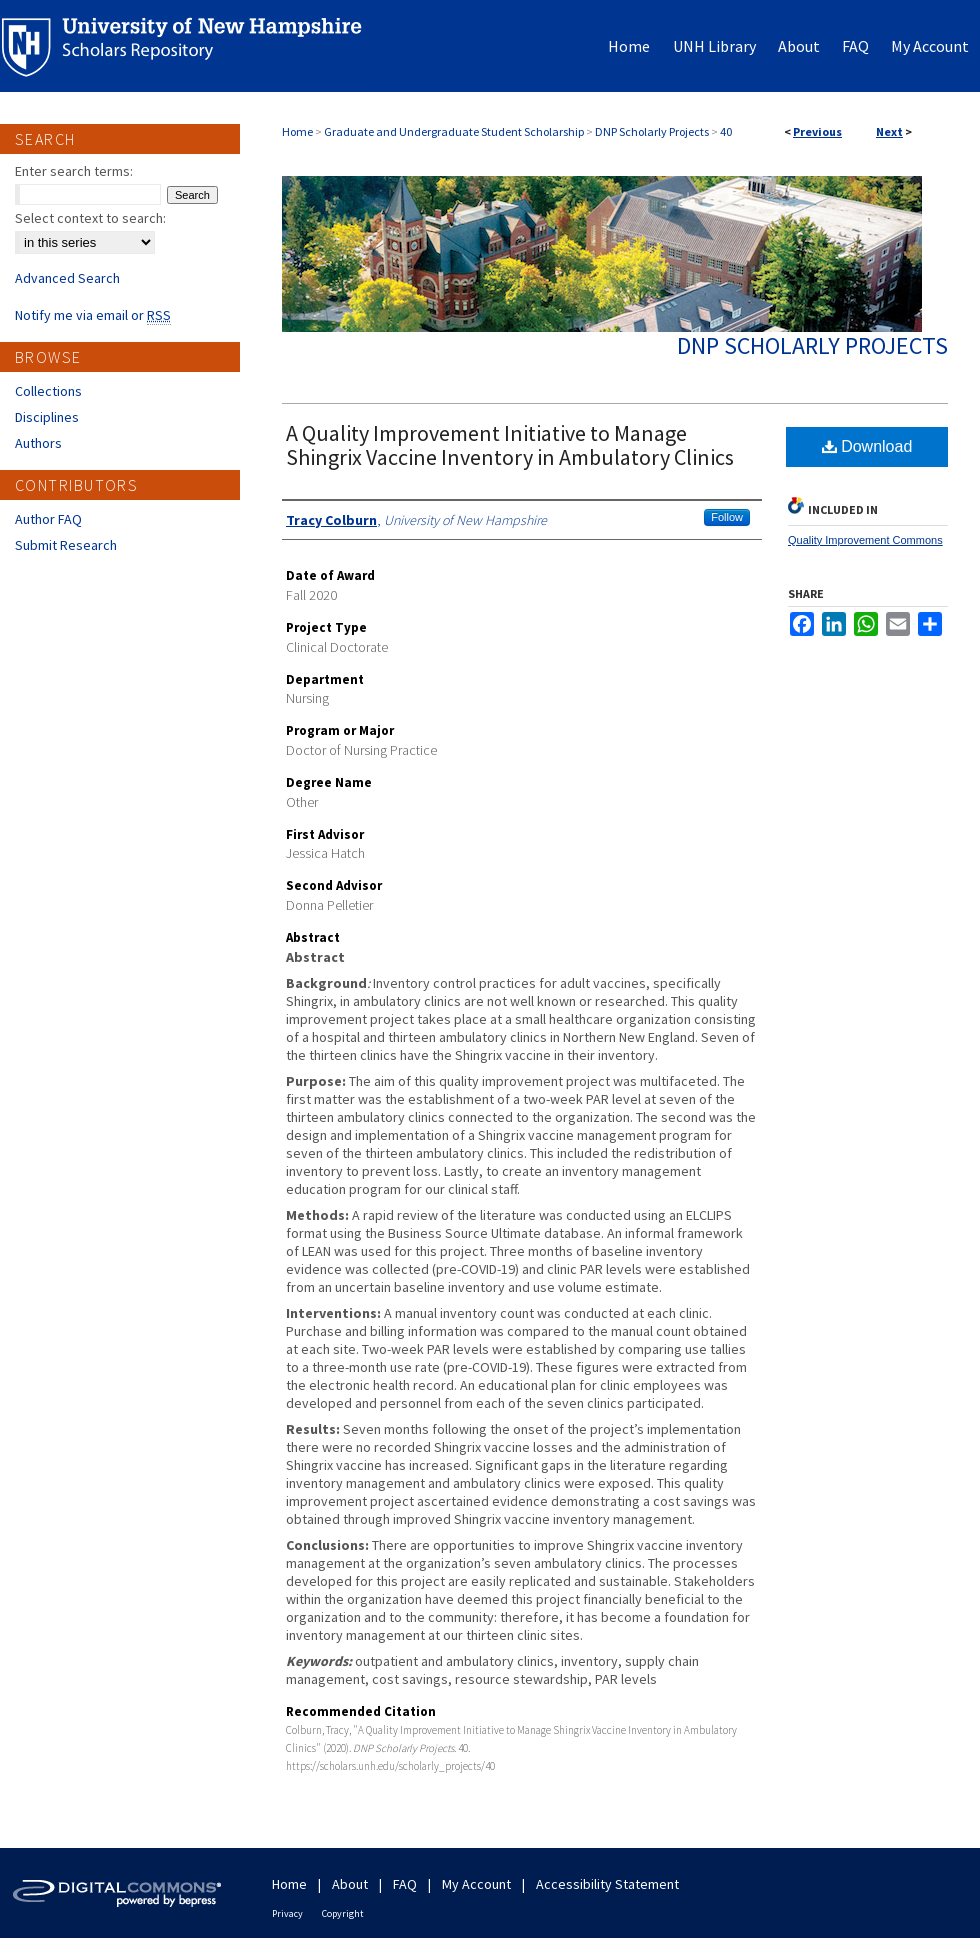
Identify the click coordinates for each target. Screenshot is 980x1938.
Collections (48, 391)
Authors (38, 443)
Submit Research (66, 545)
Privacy (287, 1913)
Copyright (343, 1913)
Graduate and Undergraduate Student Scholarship (454, 131)
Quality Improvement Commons (865, 540)
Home (297, 131)
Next (889, 131)
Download (867, 446)
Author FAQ (48, 519)
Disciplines (47, 417)
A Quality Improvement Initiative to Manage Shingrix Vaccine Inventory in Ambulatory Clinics (510, 445)
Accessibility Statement (607, 1884)
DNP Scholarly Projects (652, 131)
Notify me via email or (93, 315)
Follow (727, 517)
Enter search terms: (74, 171)
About (350, 1884)
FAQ (405, 1884)
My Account (476, 1884)
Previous (817, 131)
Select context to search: (90, 218)
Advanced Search (67, 278)
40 (726, 131)
